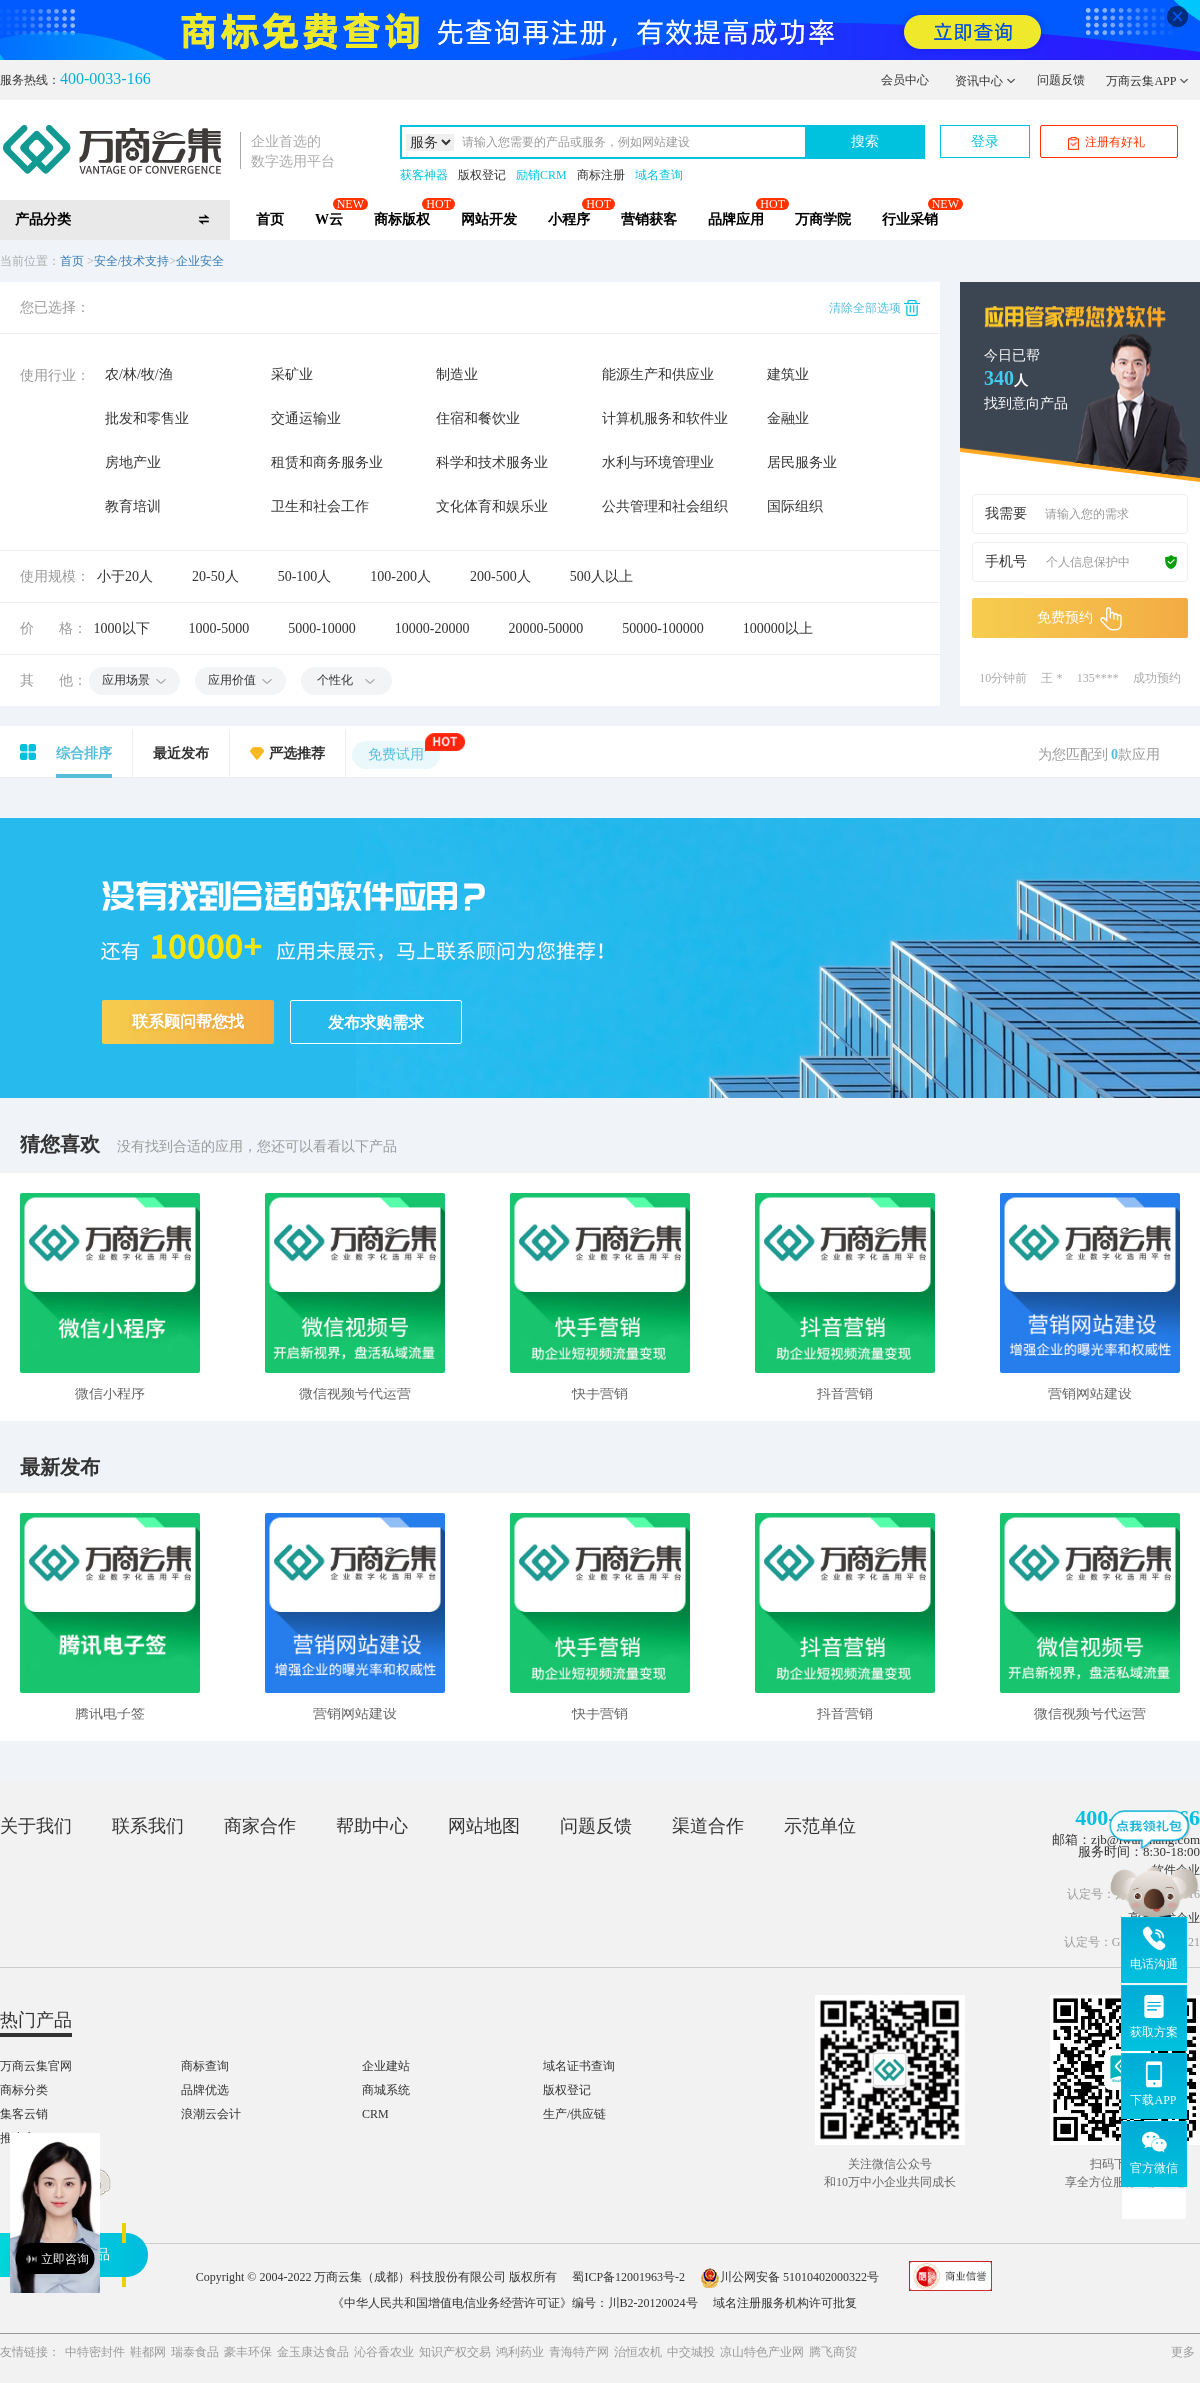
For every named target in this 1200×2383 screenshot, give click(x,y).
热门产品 (36, 2020)
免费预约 (1080, 619)
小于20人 (125, 576)
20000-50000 (546, 628)
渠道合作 (708, 1826)
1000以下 (122, 628)
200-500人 (500, 576)
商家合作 (260, 1826)
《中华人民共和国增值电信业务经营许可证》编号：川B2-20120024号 (515, 2303)
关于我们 (36, 1826)
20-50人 (215, 576)
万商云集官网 (36, 2066)
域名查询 (659, 175)
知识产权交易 (455, 2352)
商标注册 (601, 175)
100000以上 (778, 628)
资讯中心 (985, 81)
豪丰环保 (248, 2352)
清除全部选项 (874, 308)
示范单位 (820, 1826)
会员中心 (905, 80)
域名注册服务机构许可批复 (785, 2303)
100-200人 (400, 576)
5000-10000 (322, 628)
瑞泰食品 (195, 2352)
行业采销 (910, 219)
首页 (270, 219)
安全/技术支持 (131, 261)
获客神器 (424, 175)
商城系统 (386, 2090)
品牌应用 (736, 219)
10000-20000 (432, 628)
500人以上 (601, 576)
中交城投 (691, 2352)
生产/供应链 (574, 2114)
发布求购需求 (376, 1022)
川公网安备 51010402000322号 (789, 2277)
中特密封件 (95, 2352)
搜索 (865, 141)
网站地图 (484, 1826)
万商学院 (823, 219)
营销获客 (649, 219)
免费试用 (404, 751)
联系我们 (148, 1826)
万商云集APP (1147, 81)
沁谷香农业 (384, 2352)
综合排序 (84, 753)
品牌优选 (205, 2090)
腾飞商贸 (833, 2352)
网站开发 (489, 219)
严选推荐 (297, 753)
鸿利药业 (520, 2352)
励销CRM (541, 175)
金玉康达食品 (313, 2352)
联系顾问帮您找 (188, 1021)
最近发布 (181, 753)
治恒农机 (638, 2352)
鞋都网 (148, 2352)
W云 (329, 219)
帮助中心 (372, 1826)
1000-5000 (219, 628)
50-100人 (305, 576)
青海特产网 (579, 2352)
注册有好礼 (1106, 142)
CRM (375, 2114)
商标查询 (205, 2066)
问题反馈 (1061, 80)
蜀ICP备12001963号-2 (628, 2277)
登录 (985, 141)
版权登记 (482, 175)
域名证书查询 (579, 2066)
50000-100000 (663, 628)
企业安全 (200, 261)
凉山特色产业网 (762, 2352)
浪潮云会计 (211, 2114)
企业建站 (386, 2066)
